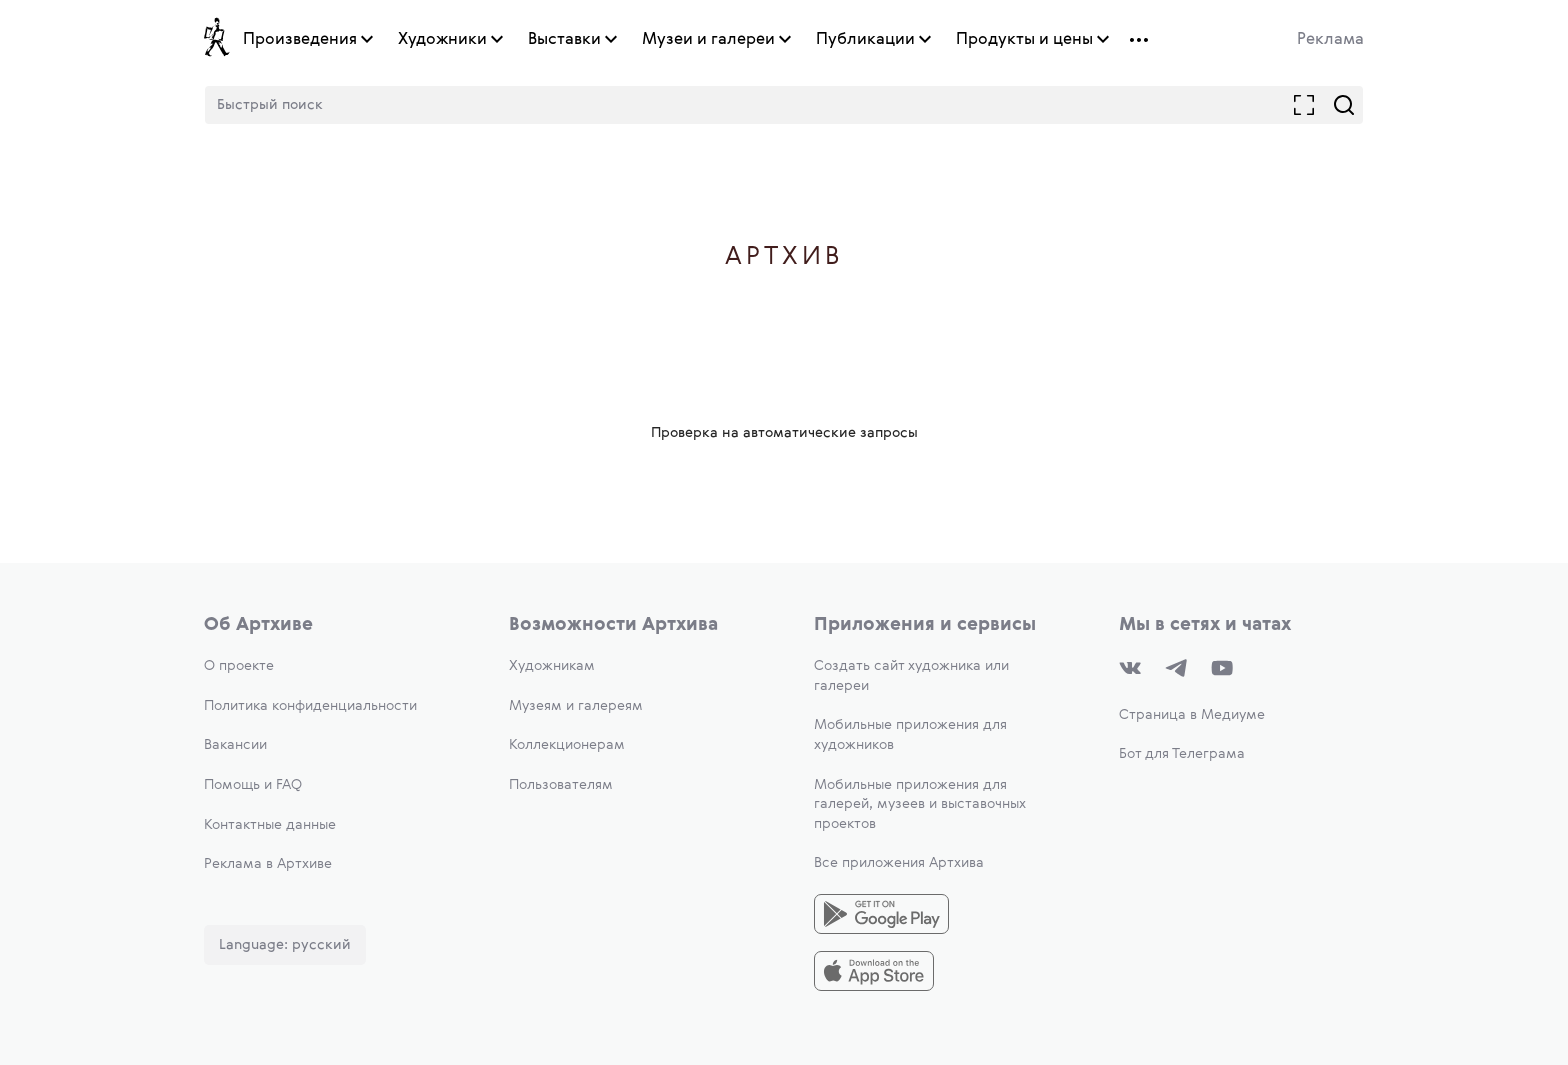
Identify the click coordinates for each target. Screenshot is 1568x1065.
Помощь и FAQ (253, 785)
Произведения (300, 40)
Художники (442, 40)
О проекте (239, 666)
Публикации (865, 40)
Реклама (1330, 40)
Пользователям (561, 785)
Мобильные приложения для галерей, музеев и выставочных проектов (920, 804)
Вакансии (235, 745)
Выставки (564, 40)
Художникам (552, 666)
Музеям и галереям (576, 706)
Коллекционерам (567, 745)
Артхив (784, 257)
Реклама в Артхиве (268, 864)
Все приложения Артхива (899, 863)
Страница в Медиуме (1192, 715)
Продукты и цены (1024, 40)
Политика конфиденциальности (310, 706)
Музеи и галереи (708, 40)
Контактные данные (270, 825)
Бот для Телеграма (1182, 754)
